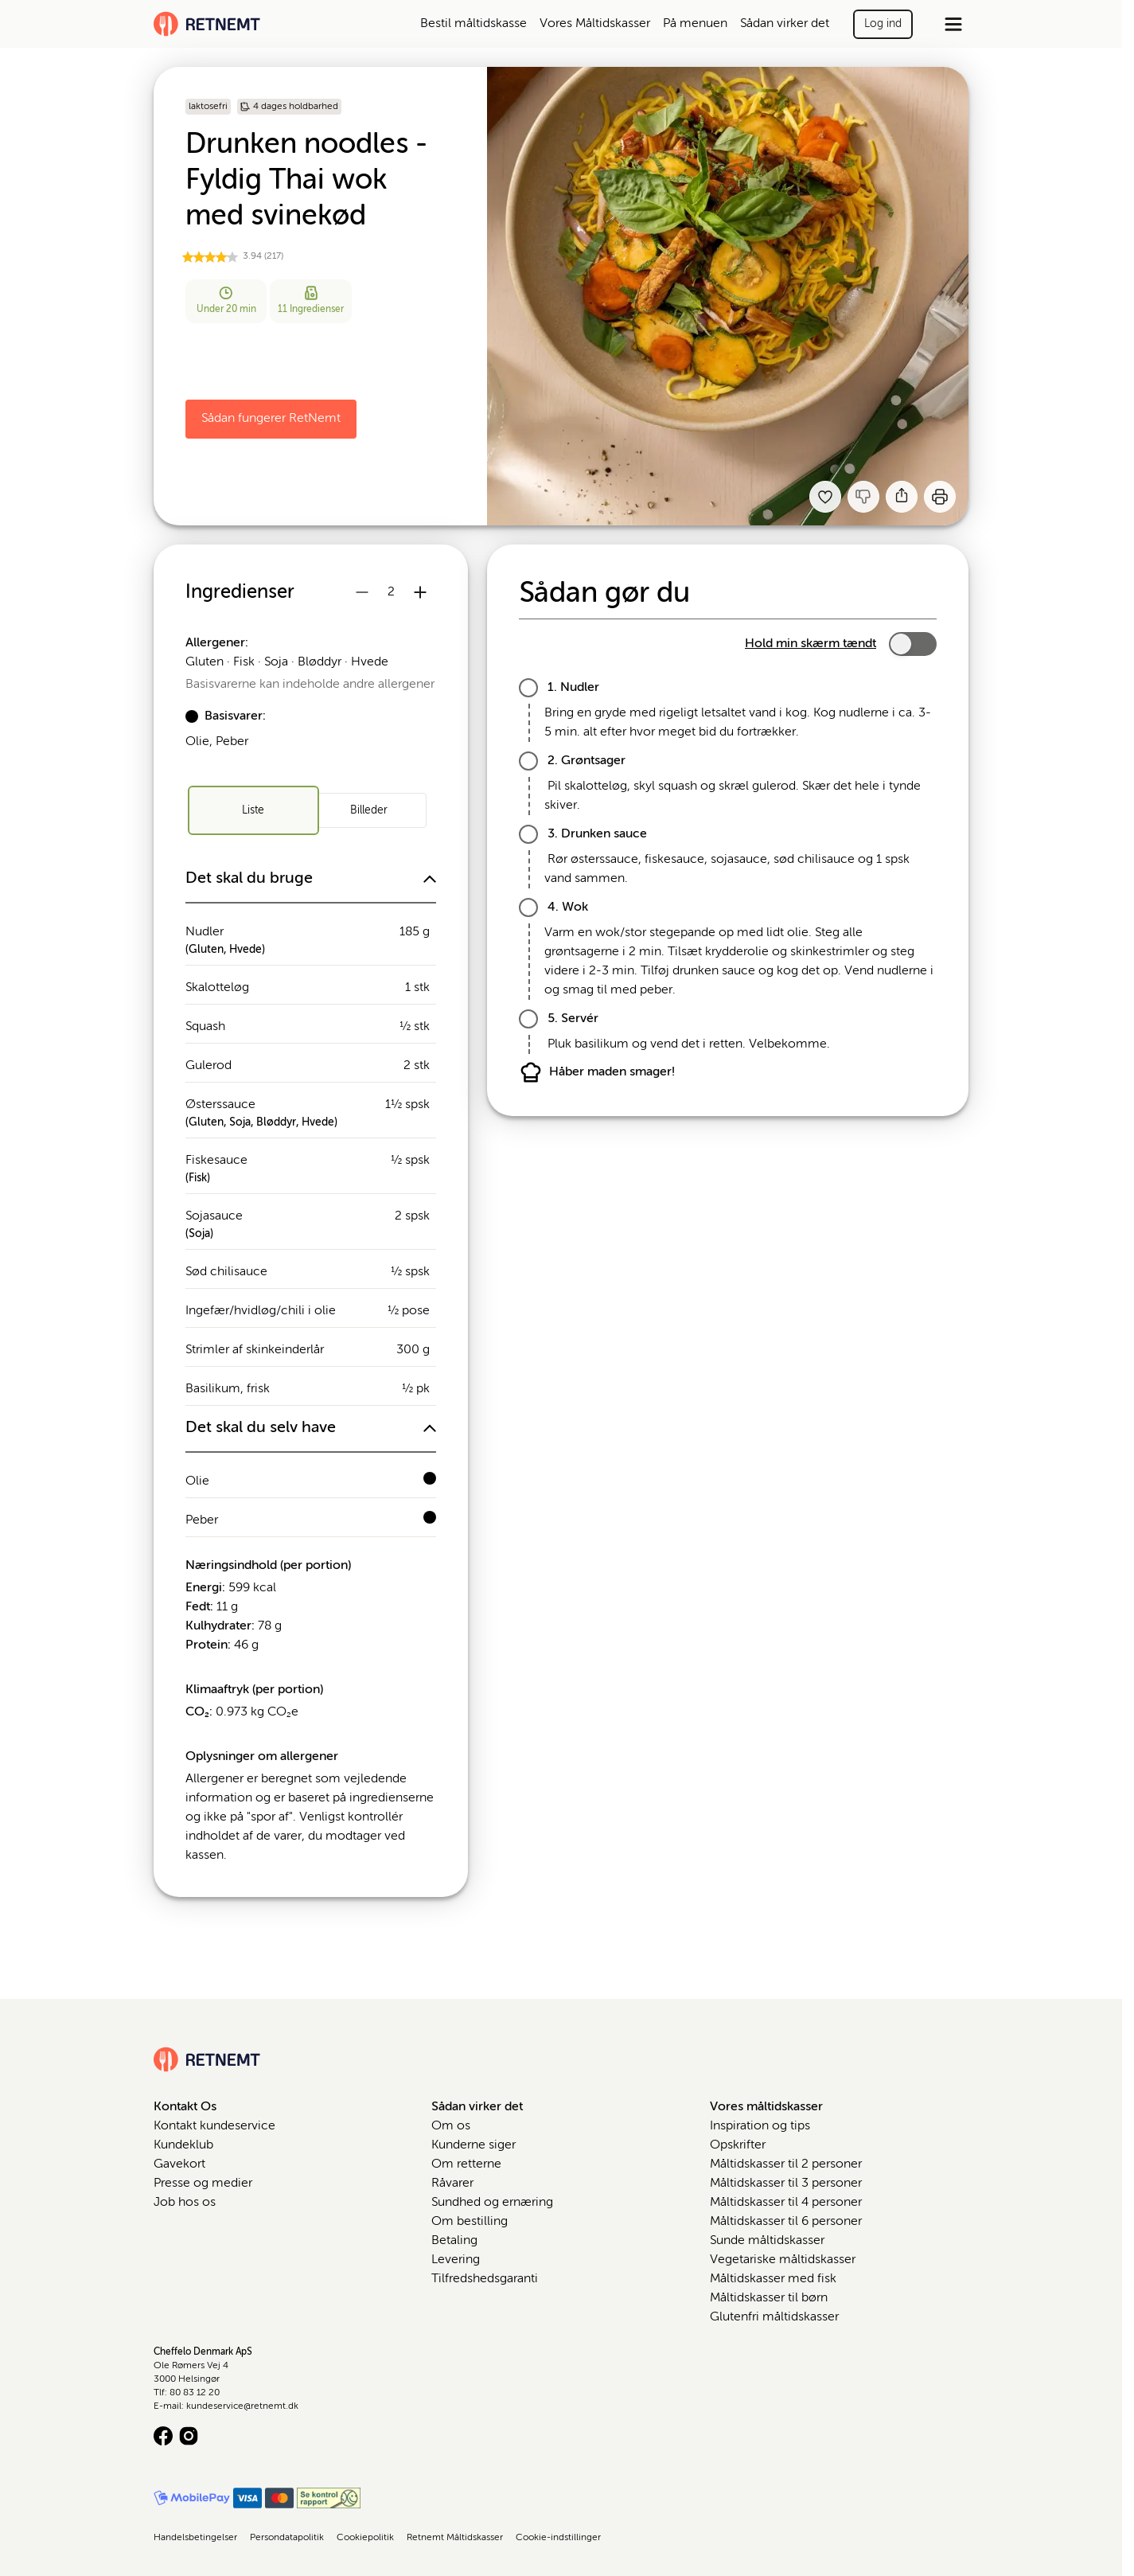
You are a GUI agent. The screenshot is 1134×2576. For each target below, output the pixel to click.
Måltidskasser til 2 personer (786, 2164)
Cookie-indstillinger (558, 2538)
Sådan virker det (784, 24)
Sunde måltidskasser (767, 2240)
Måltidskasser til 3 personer (786, 2183)
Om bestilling (469, 2221)
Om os (450, 2126)
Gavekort (179, 2164)
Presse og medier (203, 2183)
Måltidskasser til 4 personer (786, 2202)
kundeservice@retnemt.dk (242, 2406)
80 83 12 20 (195, 2393)
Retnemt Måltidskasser (455, 2538)
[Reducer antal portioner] (362, 592)
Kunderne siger (473, 2145)
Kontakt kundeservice (214, 2126)
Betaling (454, 2240)
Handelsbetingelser (195, 2538)
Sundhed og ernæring (492, 2202)
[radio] (253, 810)
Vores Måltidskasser (595, 24)
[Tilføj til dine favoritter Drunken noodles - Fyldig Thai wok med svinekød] (825, 497)
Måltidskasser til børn (769, 2298)
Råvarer (452, 2183)
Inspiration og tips (760, 2126)
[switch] (913, 644)
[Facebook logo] (163, 2435)
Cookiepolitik (365, 2538)
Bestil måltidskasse (473, 24)
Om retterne (466, 2164)
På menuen (695, 24)
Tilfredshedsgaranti (484, 2279)
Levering (455, 2260)
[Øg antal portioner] (420, 592)
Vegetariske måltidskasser (782, 2260)
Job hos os (185, 2202)
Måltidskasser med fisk (773, 2279)
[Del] (902, 497)
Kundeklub (183, 2145)
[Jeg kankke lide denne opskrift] (863, 497)
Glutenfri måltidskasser (774, 2317)
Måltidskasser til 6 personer (786, 2221)
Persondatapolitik (287, 2538)
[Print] (940, 497)
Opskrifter (738, 2145)
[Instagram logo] (188, 2435)
